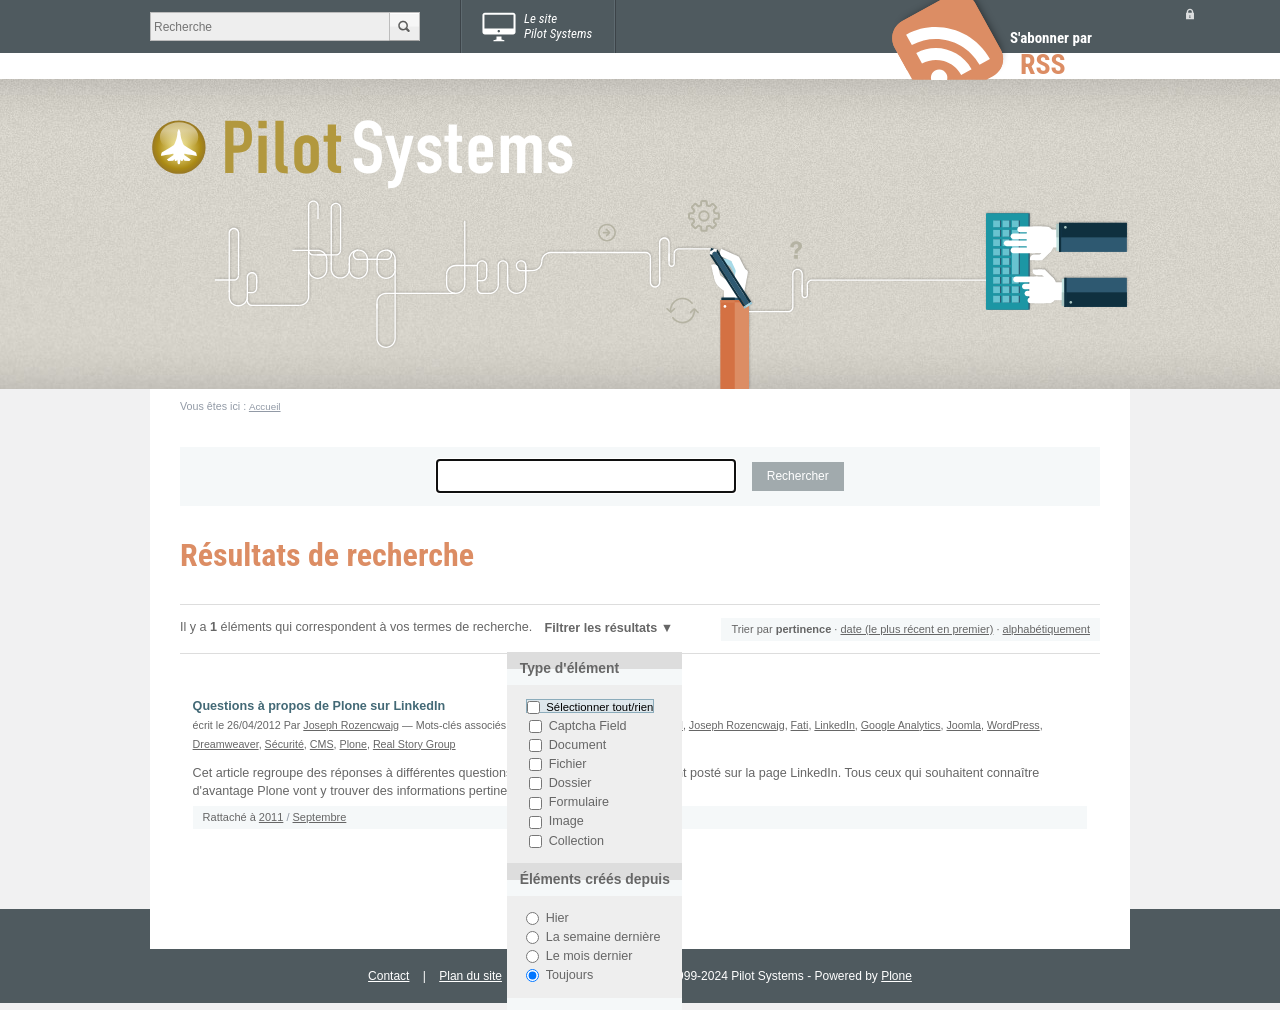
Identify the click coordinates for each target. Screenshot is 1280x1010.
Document (577, 745)
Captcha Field (588, 726)
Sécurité (284, 744)
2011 (271, 817)
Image (566, 822)
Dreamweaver (226, 744)
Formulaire (579, 803)
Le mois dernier (589, 956)
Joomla (963, 725)
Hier (557, 918)
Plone (353, 744)
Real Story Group (414, 744)
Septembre (320, 817)
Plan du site (470, 976)
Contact (388, 976)
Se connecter (1190, 13)
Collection (576, 841)
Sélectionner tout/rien (599, 707)
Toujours (570, 975)
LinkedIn (834, 725)
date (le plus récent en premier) (916, 629)
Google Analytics (901, 725)
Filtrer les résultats (601, 628)
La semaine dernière (603, 937)
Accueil (265, 406)
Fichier (568, 764)
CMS (322, 744)
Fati (800, 725)
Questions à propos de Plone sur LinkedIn (319, 706)
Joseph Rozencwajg (351, 725)
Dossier (570, 783)
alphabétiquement (1046, 629)
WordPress (1013, 725)
